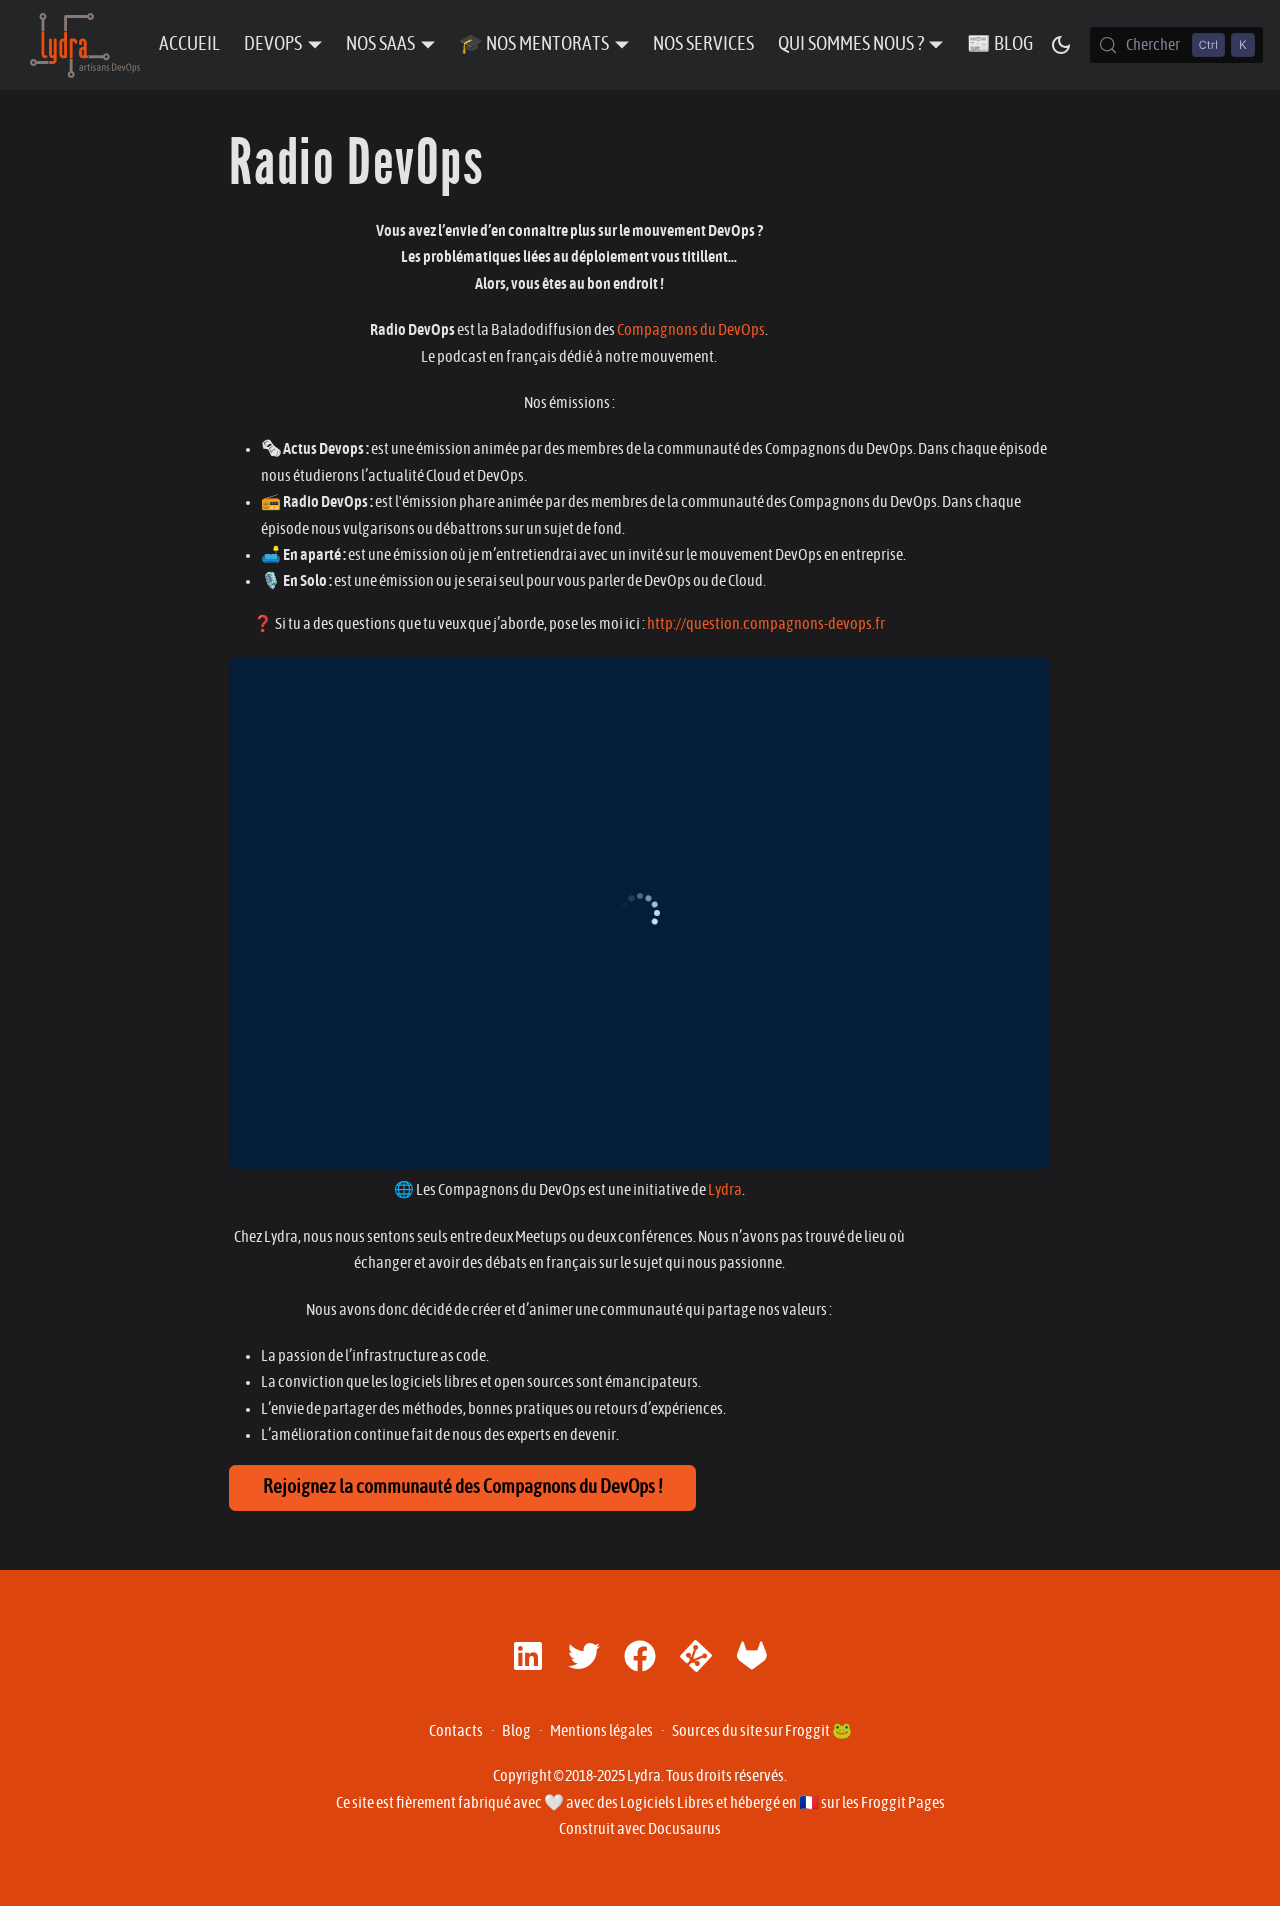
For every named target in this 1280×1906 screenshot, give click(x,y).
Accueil (189, 44)
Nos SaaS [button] (380, 44)
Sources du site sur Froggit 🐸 (762, 1731)
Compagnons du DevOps (691, 330)
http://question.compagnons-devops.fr (766, 624)
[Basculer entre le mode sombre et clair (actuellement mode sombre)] (1061, 45)
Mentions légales (601, 1731)
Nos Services (703, 44)
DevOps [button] (273, 44)
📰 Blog (1000, 44)
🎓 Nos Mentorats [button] (534, 44)
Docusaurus (684, 1829)
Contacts (456, 1731)
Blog (516, 1731)
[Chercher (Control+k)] (1176, 45)
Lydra (725, 1190)
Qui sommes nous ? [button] (851, 44)
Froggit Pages (903, 1803)
